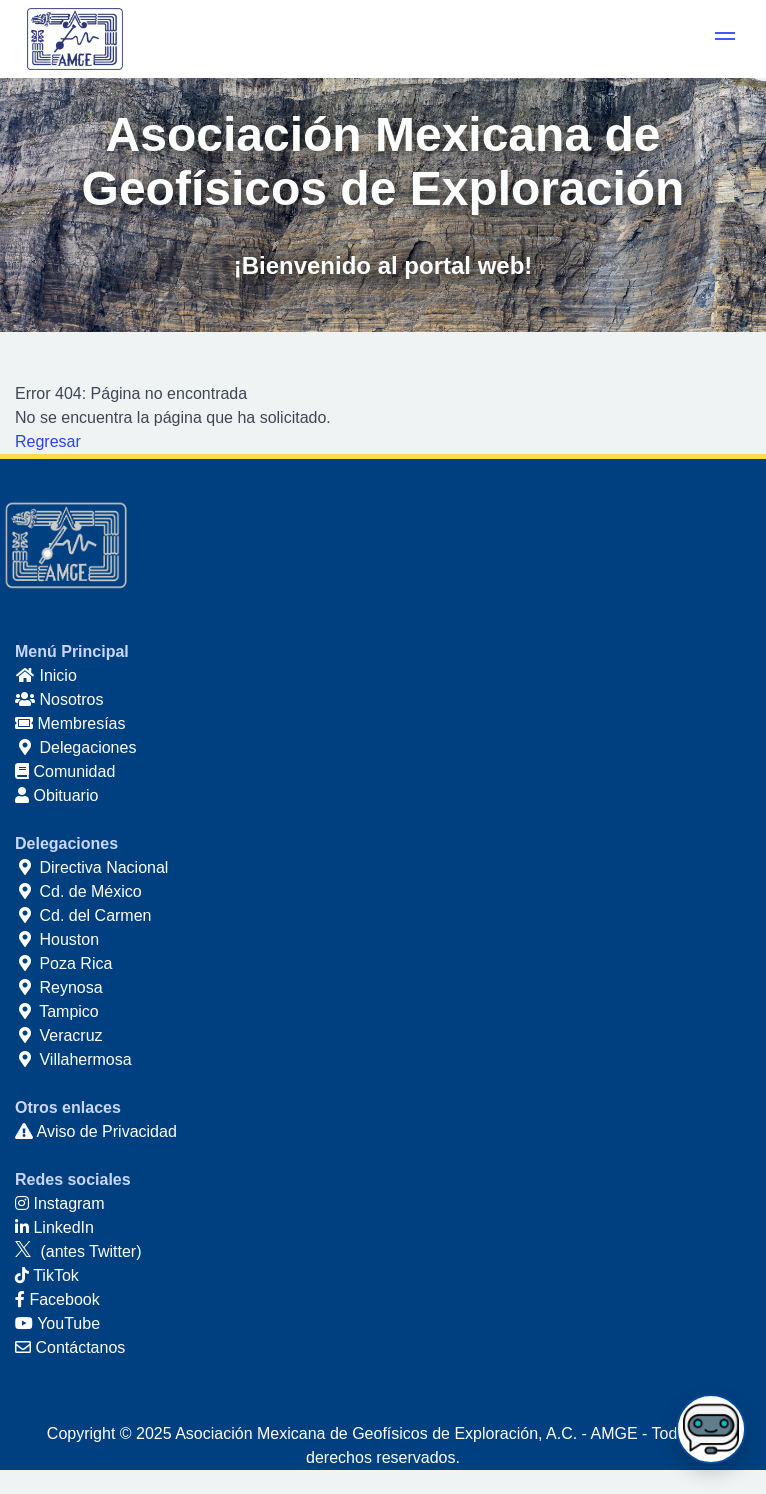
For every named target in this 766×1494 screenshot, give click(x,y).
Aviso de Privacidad (96, 1131)
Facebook (57, 1299)
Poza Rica (63, 963)
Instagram (60, 1203)
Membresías (70, 723)
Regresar (48, 441)
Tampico (57, 1011)
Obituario (56, 795)
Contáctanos (70, 1347)
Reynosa (59, 987)
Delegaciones (75, 747)
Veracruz (59, 1035)
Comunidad (65, 771)
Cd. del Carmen (83, 915)
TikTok (47, 1275)
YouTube (57, 1323)
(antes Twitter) (78, 1251)
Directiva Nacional (91, 867)
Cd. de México (78, 891)
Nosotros (59, 699)
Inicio (46, 675)
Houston (57, 939)
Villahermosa (73, 1059)
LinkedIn (54, 1227)
